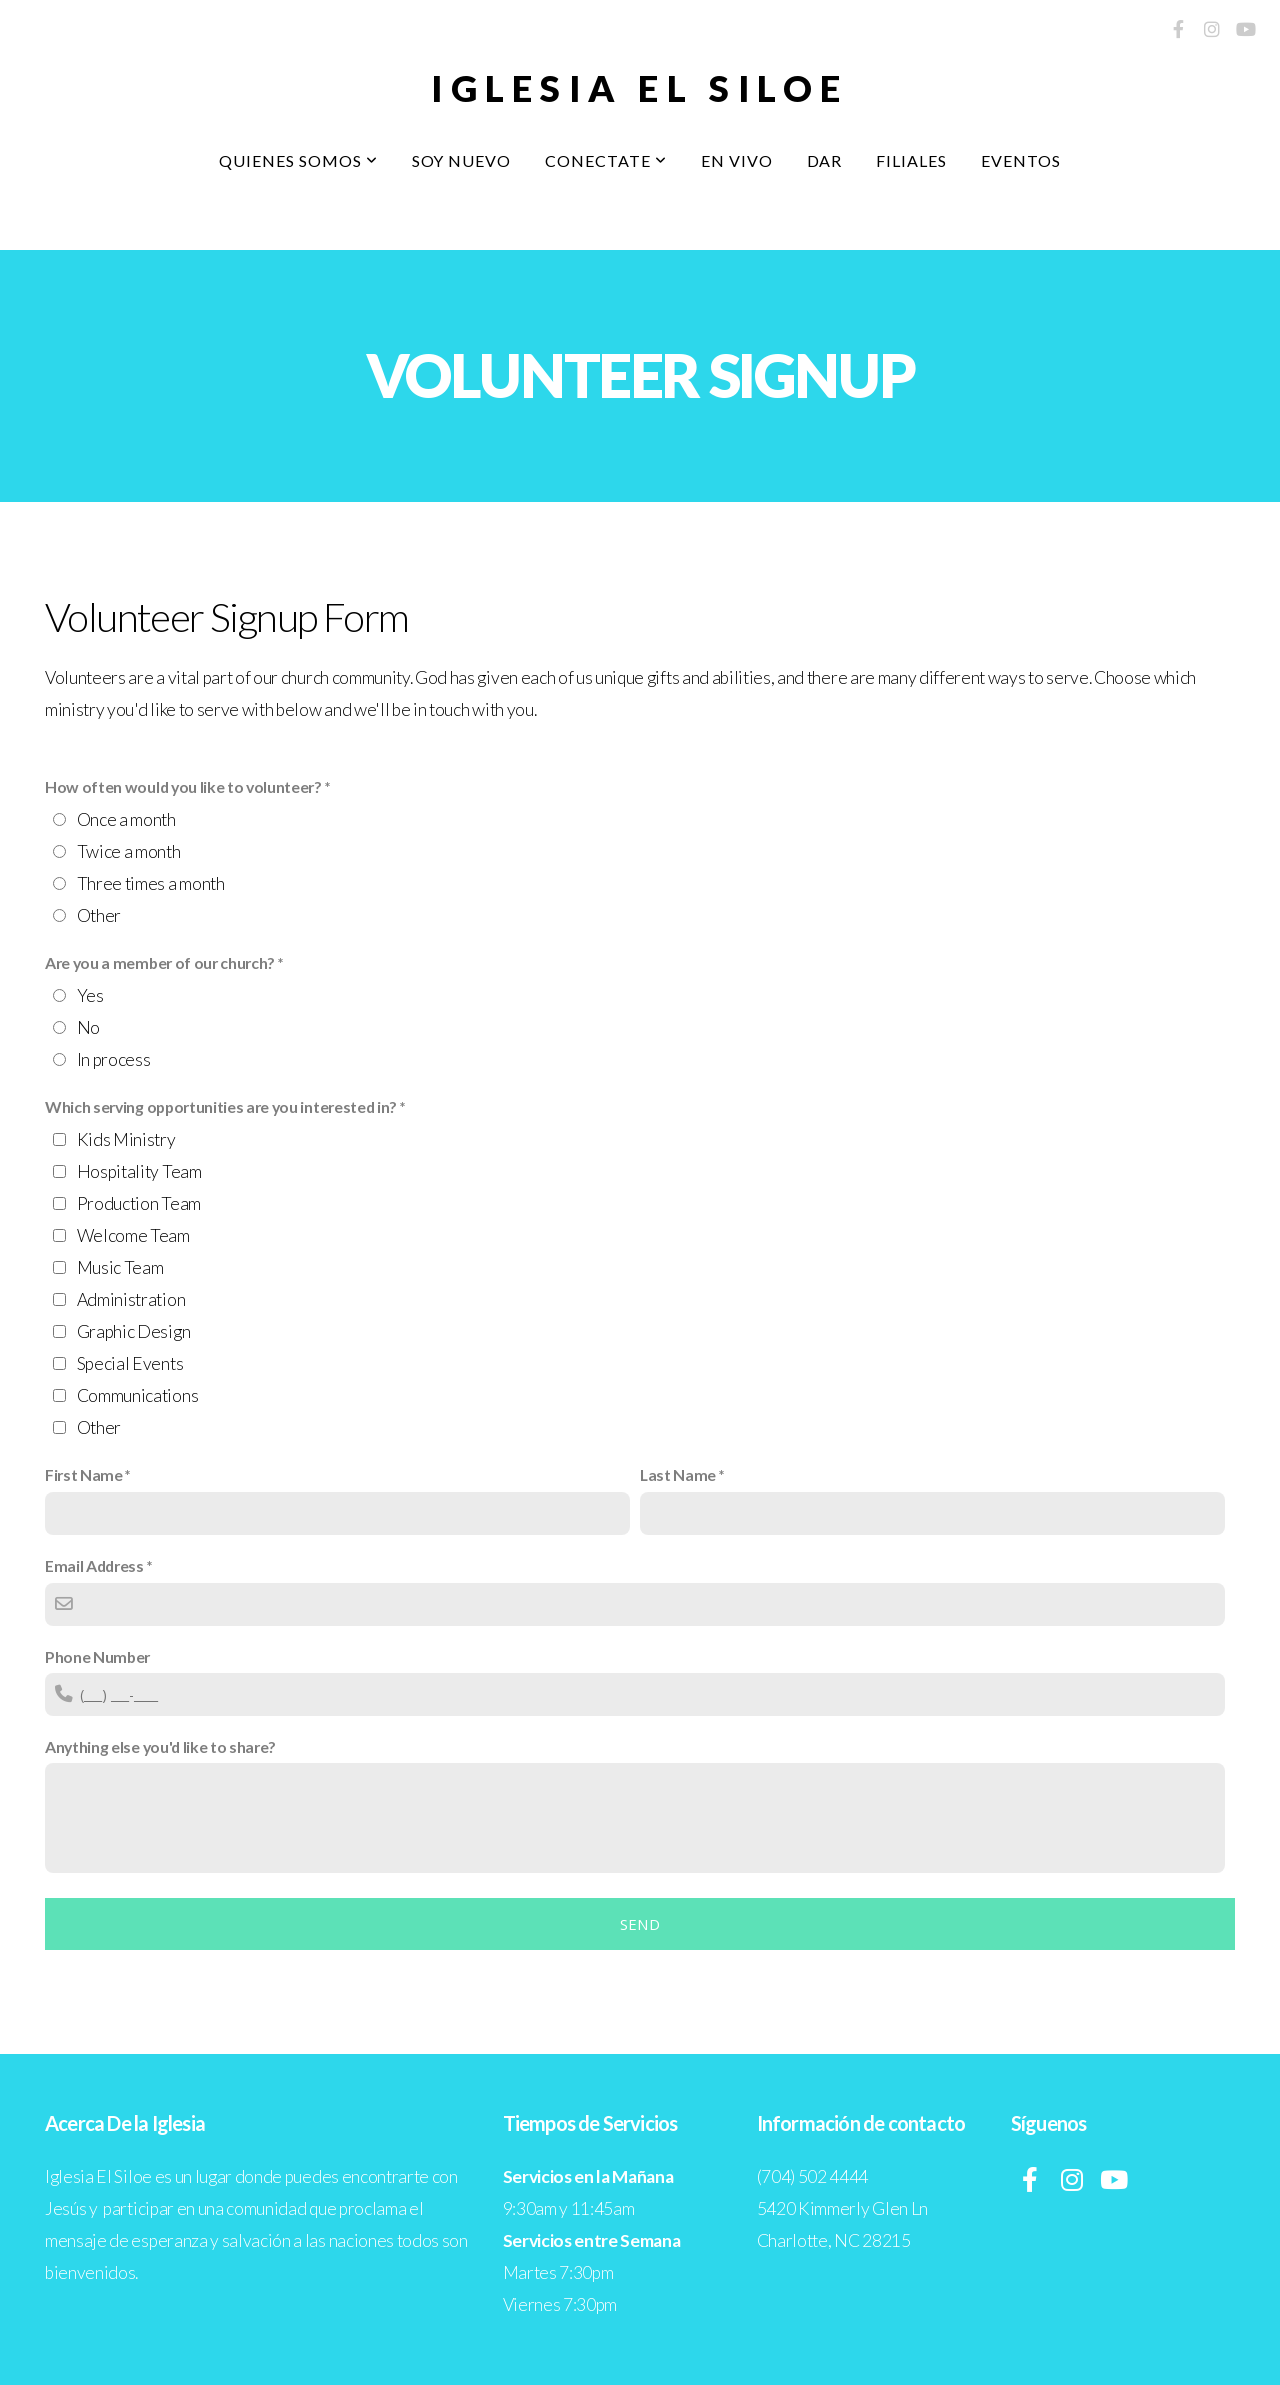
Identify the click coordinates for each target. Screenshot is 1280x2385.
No (88, 1027)
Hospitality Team (139, 1171)
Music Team (120, 1267)
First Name (84, 1474)
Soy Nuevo (462, 160)
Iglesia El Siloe (639, 88)
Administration (131, 1299)
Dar (825, 160)
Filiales (911, 160)
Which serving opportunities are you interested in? (221, 1106)
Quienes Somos (298, 160)
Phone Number (97, 1656)
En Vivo (737, 160)
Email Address (94, 1565)
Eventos (1021, 160)
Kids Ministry (126, 1139)
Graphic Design (134, 1331)
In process (114, 1059)
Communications (138, 1395)
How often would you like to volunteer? (183, 786)
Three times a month (151, 883)
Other (99, 915)
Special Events (130, 1363)
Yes (90, 995)
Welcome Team (133, 1235)
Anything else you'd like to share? (160, 1746)
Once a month (126, 819)
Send (640, 1924)
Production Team (139, 1203)
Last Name (678, 1474)
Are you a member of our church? (160, 962)
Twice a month (129, 851)
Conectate (606, 160)
